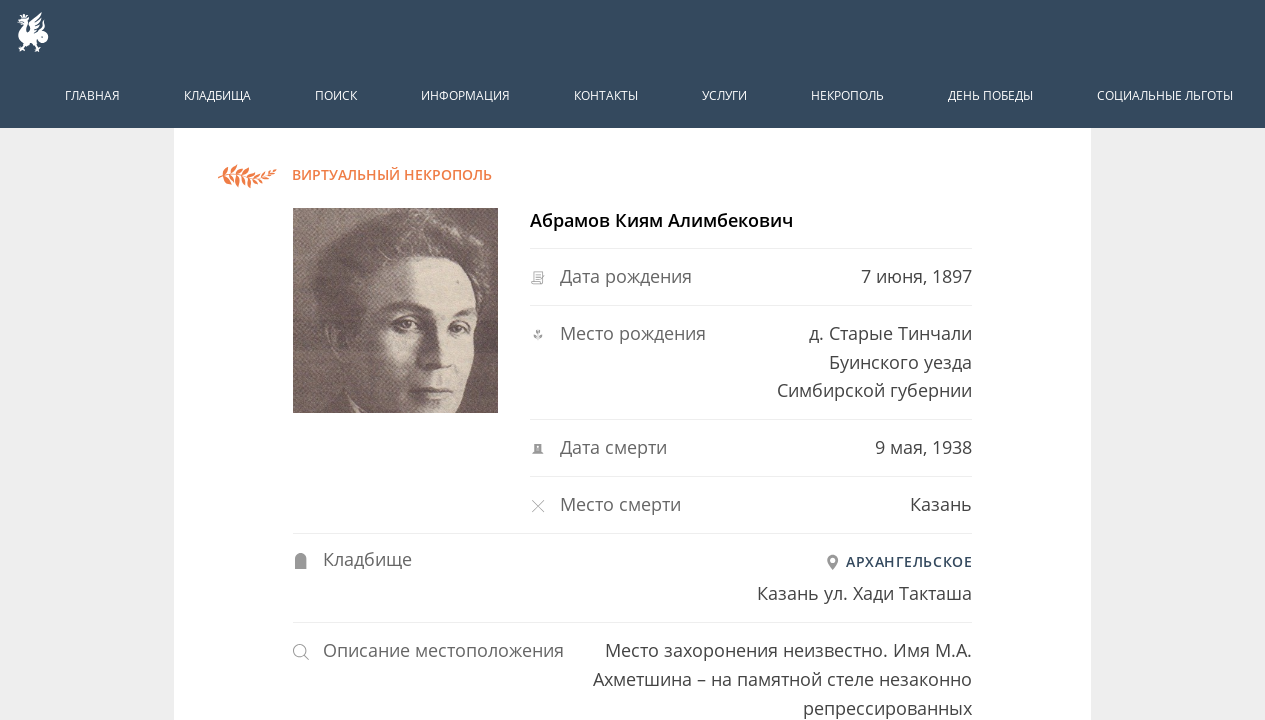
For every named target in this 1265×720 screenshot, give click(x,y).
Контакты (606, 95)
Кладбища (217, 95)
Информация (465, 95)
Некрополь (847, 95)
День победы (990, 95)
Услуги (724, 95)
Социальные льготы (1165, 95)
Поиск (336, 95)
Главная (92, 95)
